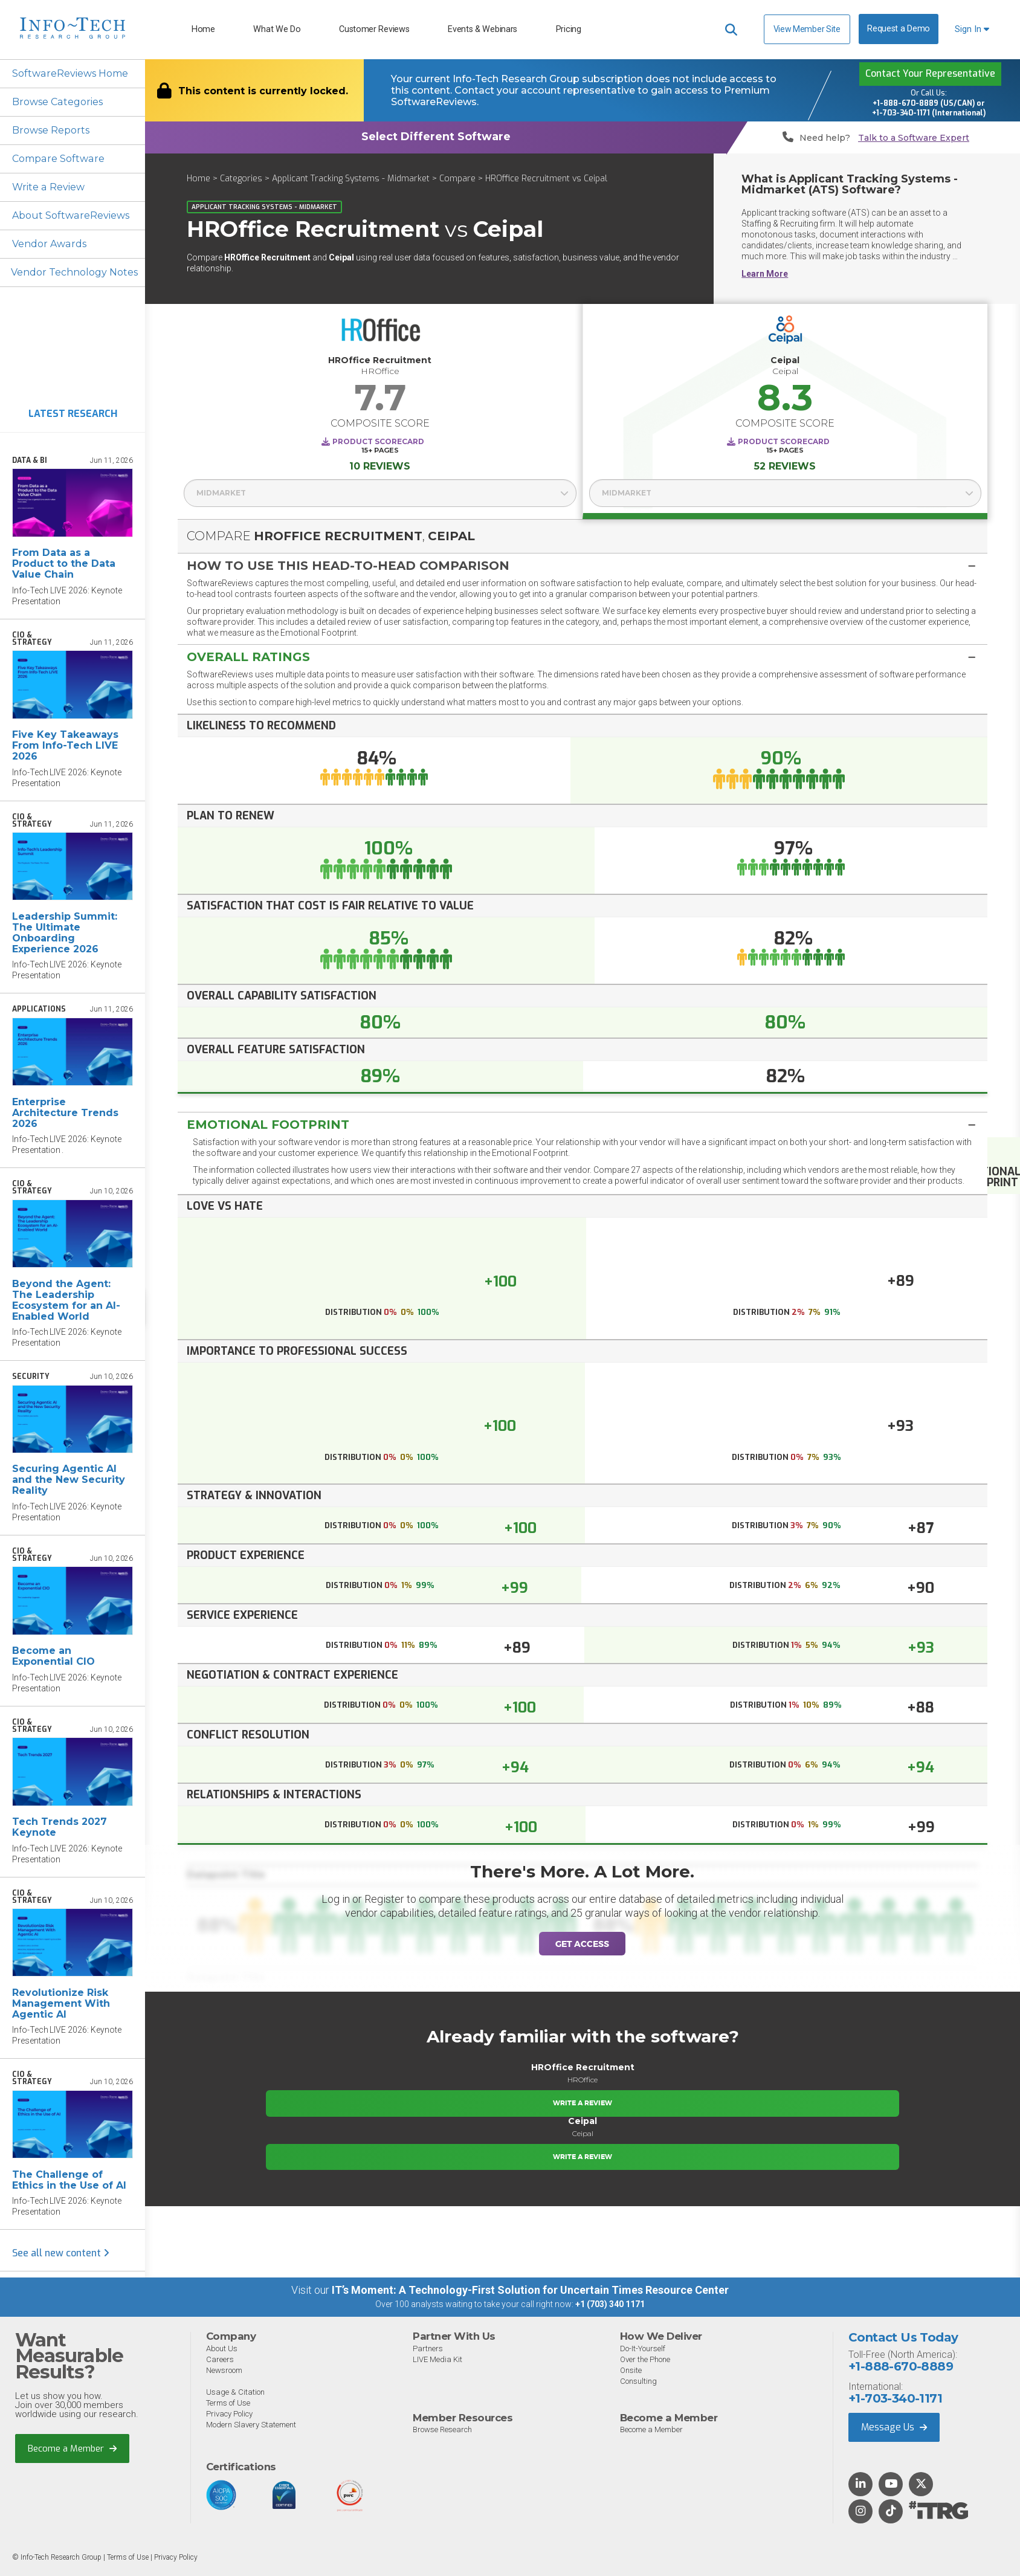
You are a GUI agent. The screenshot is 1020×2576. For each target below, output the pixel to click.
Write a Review (48, 187)
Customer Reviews (374, 29)
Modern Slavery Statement (251, 2424)
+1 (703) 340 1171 (610, 2304)
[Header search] (731, 30)
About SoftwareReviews (70, 215)
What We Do (276, 29)
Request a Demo (898, 29)
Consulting (638, 2381)
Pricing (568, 29)
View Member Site (807, 29)
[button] (582, 566)
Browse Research (442, 2429)
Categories (241, 178)
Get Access (582, 1943)
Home (203, 29)
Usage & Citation (235, 2392)
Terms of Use (228, 2402)
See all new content (60, 2253)
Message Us (894, 2427)
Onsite (631, 2370)
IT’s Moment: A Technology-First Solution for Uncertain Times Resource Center (530, 2290)
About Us (221, 2348)
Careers (220, 2359)
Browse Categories (57, 102)
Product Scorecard (378, 441)
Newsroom (224, 2370)
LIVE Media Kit (437, 2359)
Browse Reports (50, 130)
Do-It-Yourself (642, 2348)
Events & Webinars (482, 29)
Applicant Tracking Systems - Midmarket (351, 178)
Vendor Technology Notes (74, 272)
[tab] (582, 565)
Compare (457, 178)
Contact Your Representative (930, 73)
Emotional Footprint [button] (268, 1124)
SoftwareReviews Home (70, 73)
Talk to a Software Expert (913, 138)
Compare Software (57, 158)
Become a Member (72, 2448)
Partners (428, 2348)
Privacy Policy (229, 2413)
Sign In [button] (972, 29)
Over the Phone (645, 2359)
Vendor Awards (49, 244)
